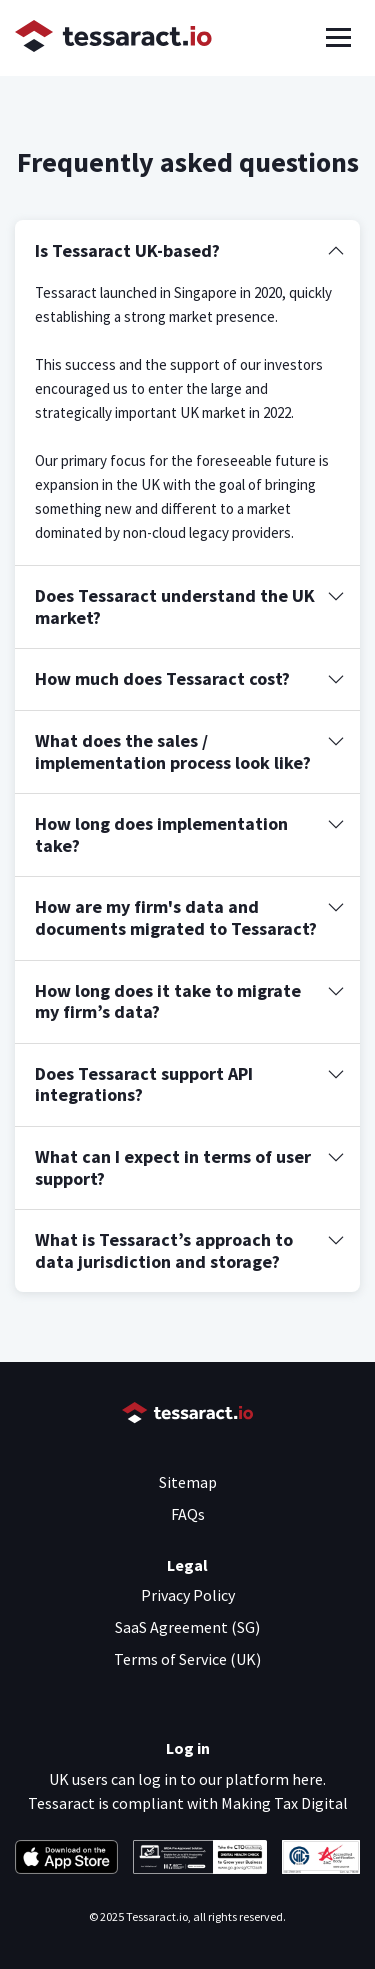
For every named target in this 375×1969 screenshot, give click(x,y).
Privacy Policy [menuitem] (188, 1595)
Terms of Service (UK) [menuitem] (187, 1659)
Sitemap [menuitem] (188, 1482)
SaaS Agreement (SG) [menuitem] (187, 1627)
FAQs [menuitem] (188, 1514)
